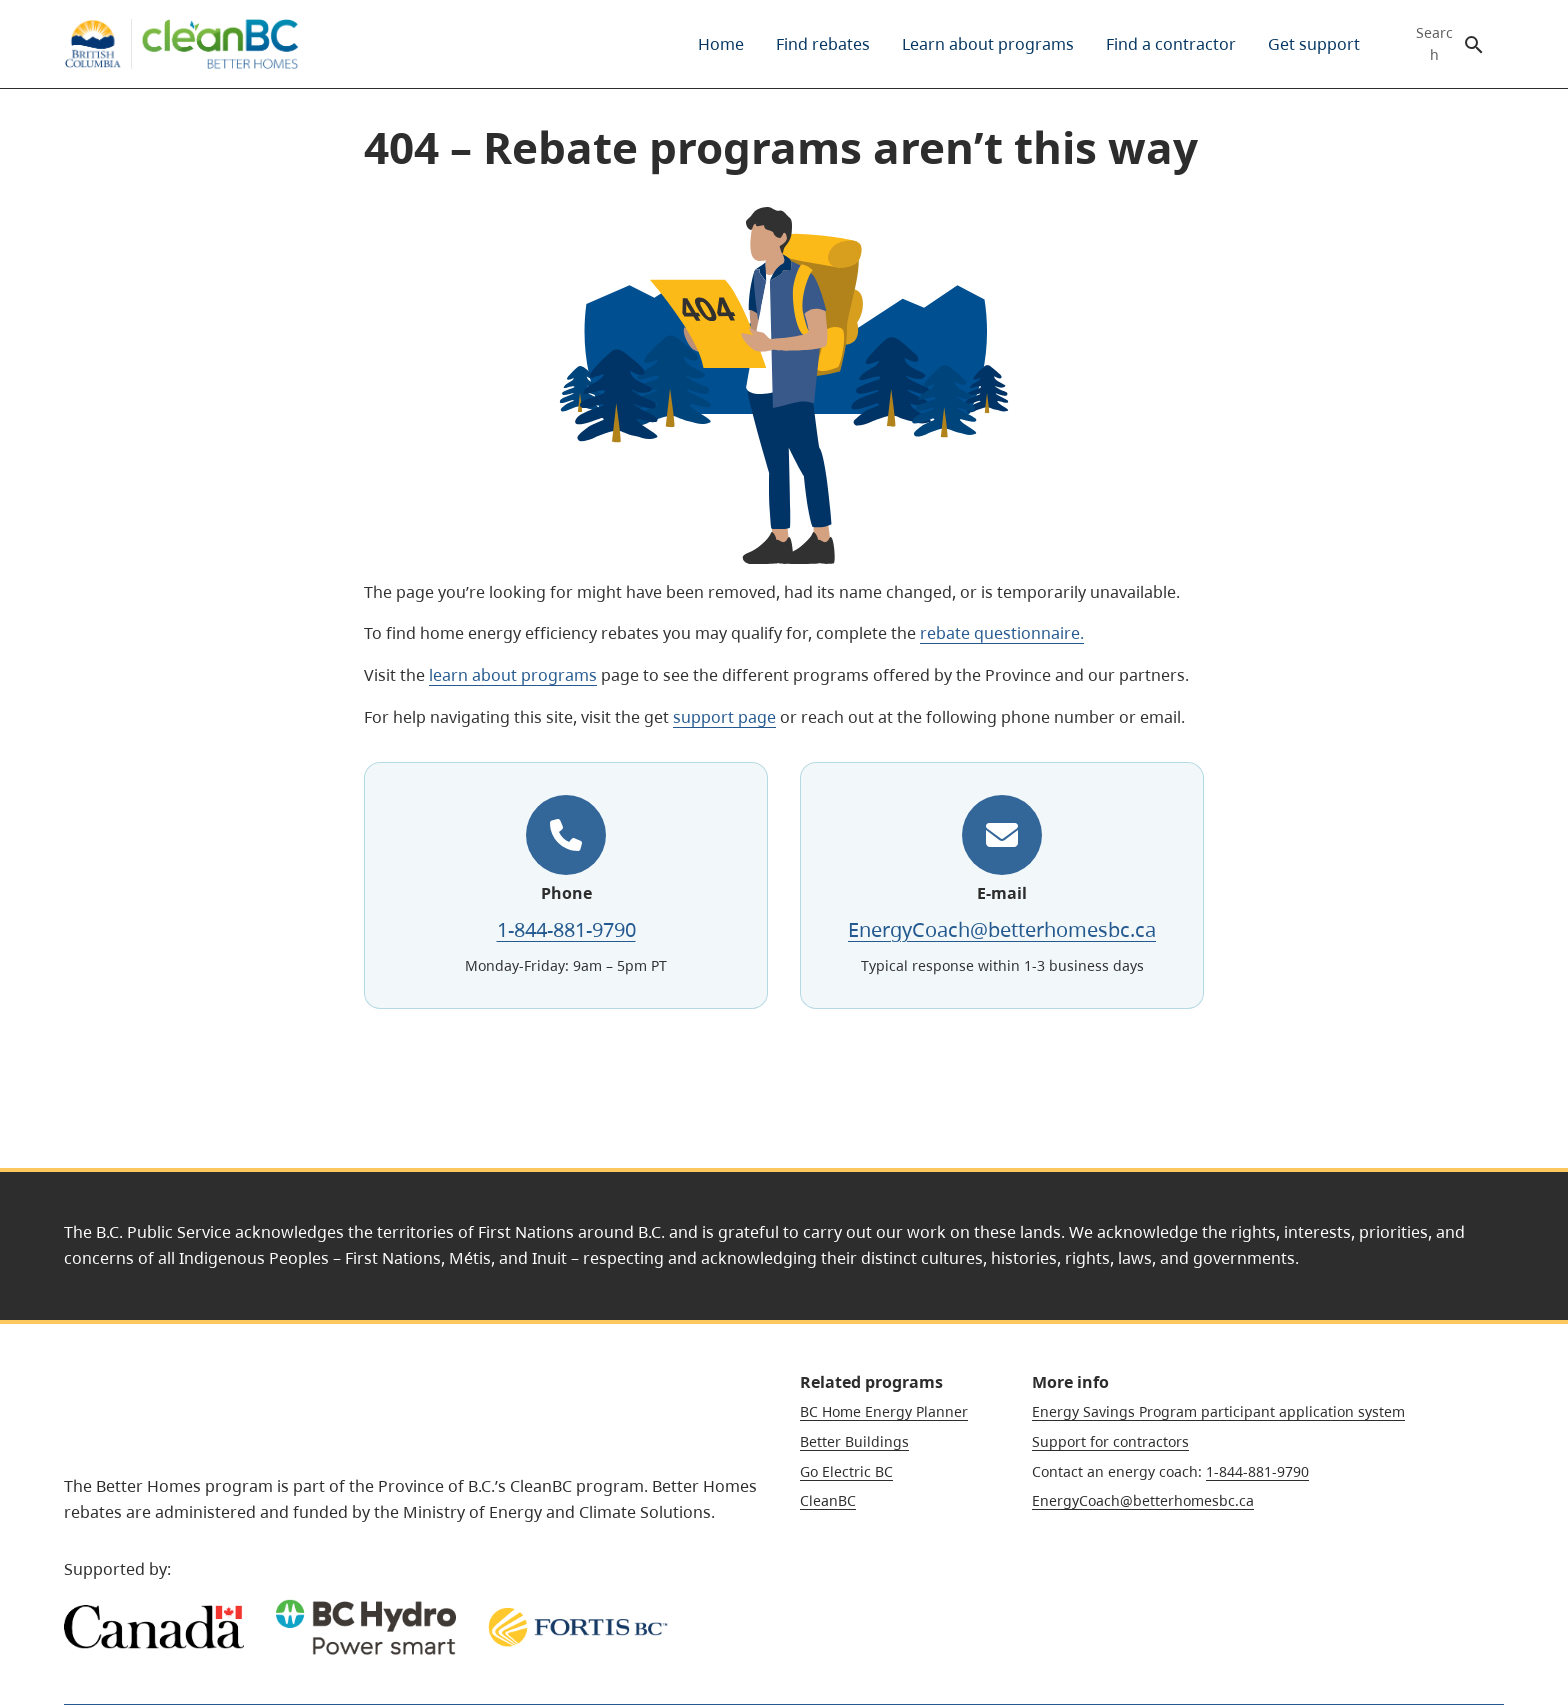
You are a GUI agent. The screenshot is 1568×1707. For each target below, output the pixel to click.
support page (724, 717)
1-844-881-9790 (566, 929)
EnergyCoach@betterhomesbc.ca (1002, 929)
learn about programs (513, 675)
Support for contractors (1110, 1441)
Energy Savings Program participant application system (1218, 1411)
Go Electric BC (846, 1471)
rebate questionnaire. (1002, 633)
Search (1434, 44)
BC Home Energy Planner (884, 1411)
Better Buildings (854, 1441)
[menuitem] (721, 44)
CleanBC (828, 1500)
